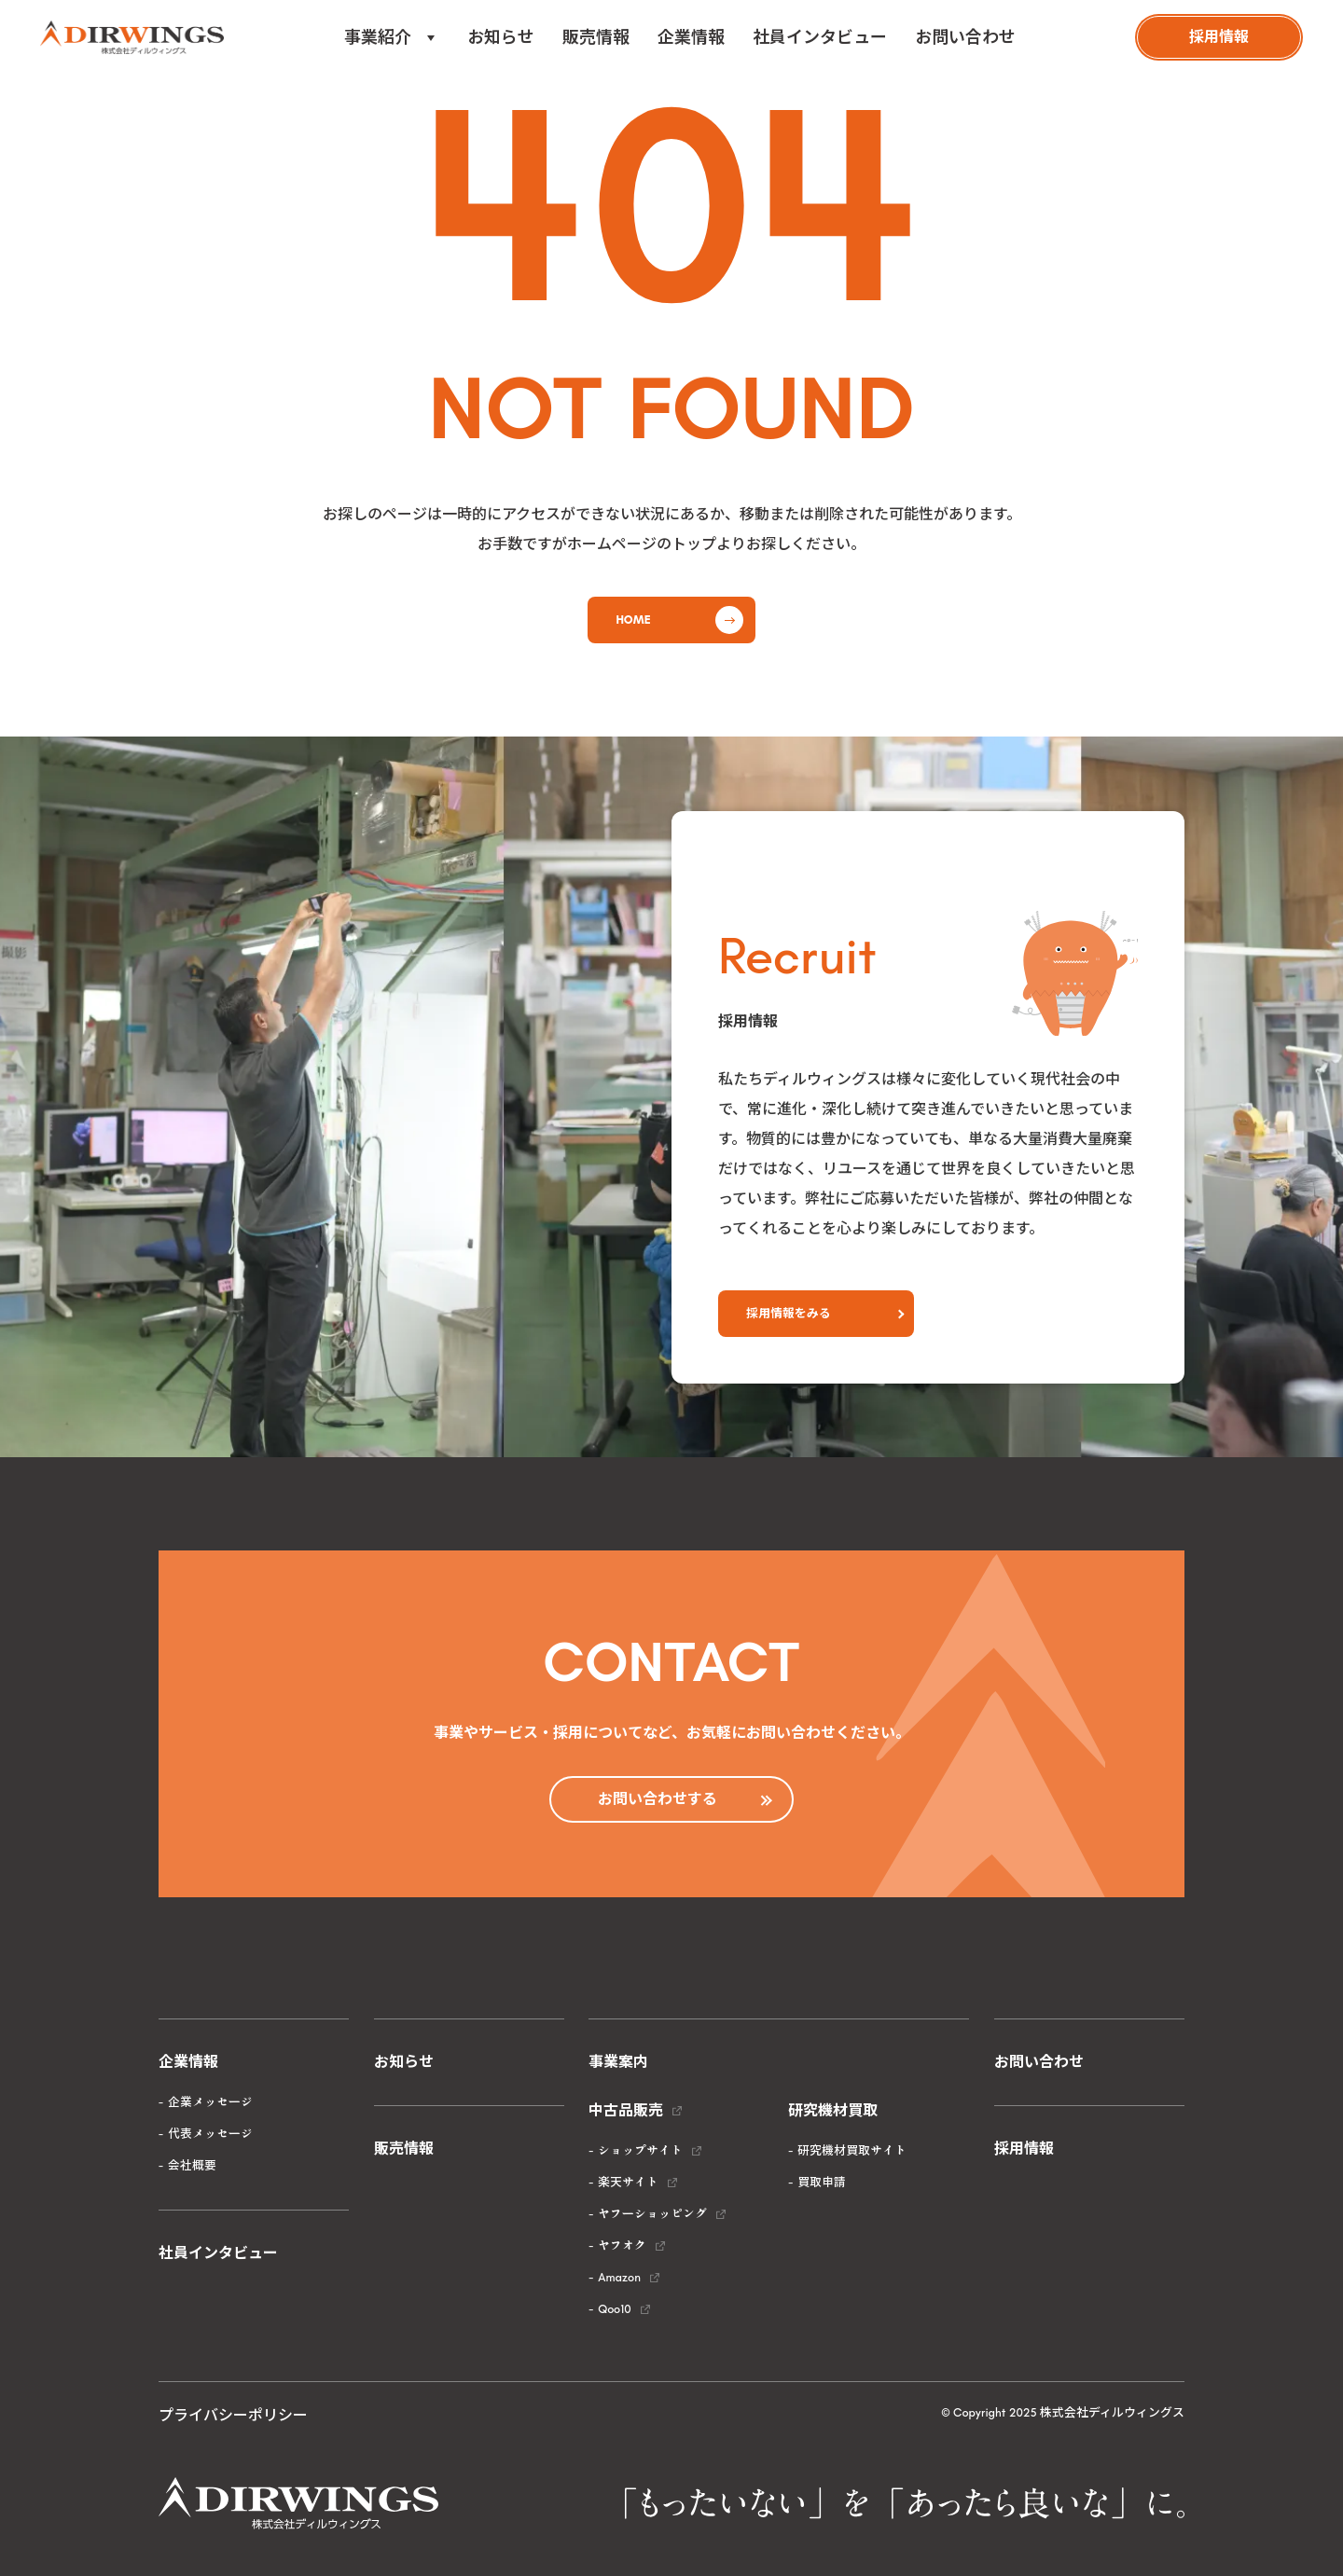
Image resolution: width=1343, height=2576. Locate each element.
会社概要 (192, 2165)
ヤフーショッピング (652, 2214)
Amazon (619, 2277)
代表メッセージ (210, 2134)
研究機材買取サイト (852, 2150)
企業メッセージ (210, 2102)
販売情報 (596, 37)
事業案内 (618, 2062)
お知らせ (500, 37)
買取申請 (821, 2182)
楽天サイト (628, 2182)
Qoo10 (614, 2309)
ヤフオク (622, 2245)
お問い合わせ (965, 37)
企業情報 (691, 37)
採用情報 (1024, 2148)
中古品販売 (625, 2110)
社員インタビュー (820, 37)
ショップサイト (640, 2150)
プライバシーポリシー (233, 2415)
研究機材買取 (833, 2110)
